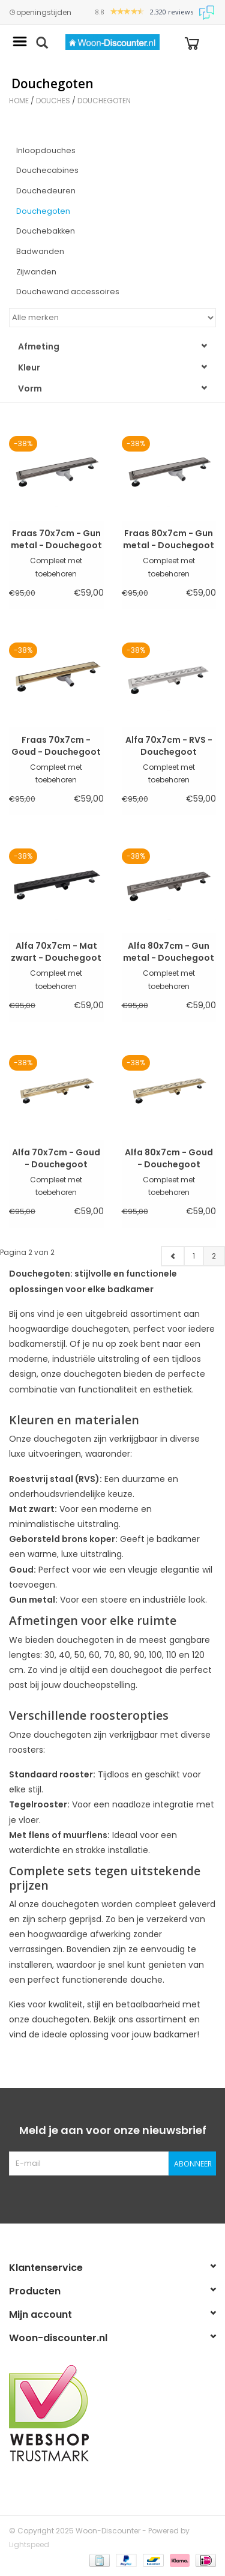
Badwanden (40, 251)
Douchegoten (104, 100)
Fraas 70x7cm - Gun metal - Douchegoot (56, 539)
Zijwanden (36, 272)
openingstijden (40, 12)
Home (19, 100)
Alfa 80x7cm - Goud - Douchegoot (169, 1158)
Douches (53, 100)
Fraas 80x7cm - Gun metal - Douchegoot (168, 539)
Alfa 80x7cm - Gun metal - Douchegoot (168, 952)
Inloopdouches (46, 150)
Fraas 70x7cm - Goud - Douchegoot (56, 746)
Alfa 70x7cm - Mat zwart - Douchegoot (56, 952)
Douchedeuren (46, 191)
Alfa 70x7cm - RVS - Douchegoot (168, 746)
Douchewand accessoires (67, 291)
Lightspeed (29, 2544)
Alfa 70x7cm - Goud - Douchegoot (56, 1158)
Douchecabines (47, 170)
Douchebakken (45, 231)
